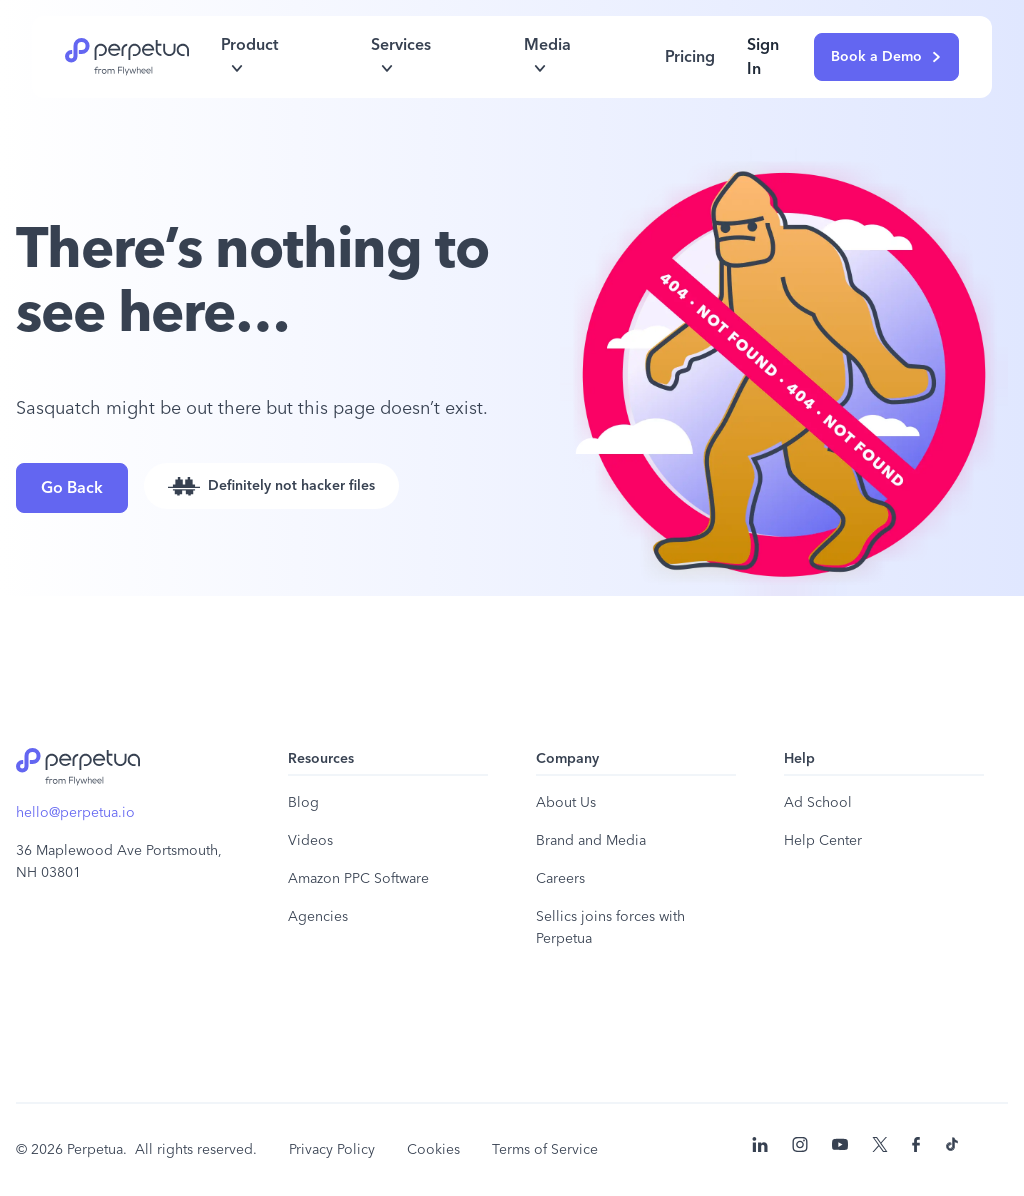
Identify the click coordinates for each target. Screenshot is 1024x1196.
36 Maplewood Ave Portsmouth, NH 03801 (119, 862)
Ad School (818, 803)
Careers (560, 879)
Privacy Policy (332, 1150)
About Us (566, 803)
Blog (303, 803)
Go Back (72, 488)
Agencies (318, 917)
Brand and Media (591, 841)
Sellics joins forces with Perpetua (610, 928)
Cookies (433, 1150)
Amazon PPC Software (358, 879)
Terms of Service (545, 1150)
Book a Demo (886, 57)
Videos (310, 841)
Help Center (823, 841)
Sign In (763, 57)
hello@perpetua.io (75, 813)
